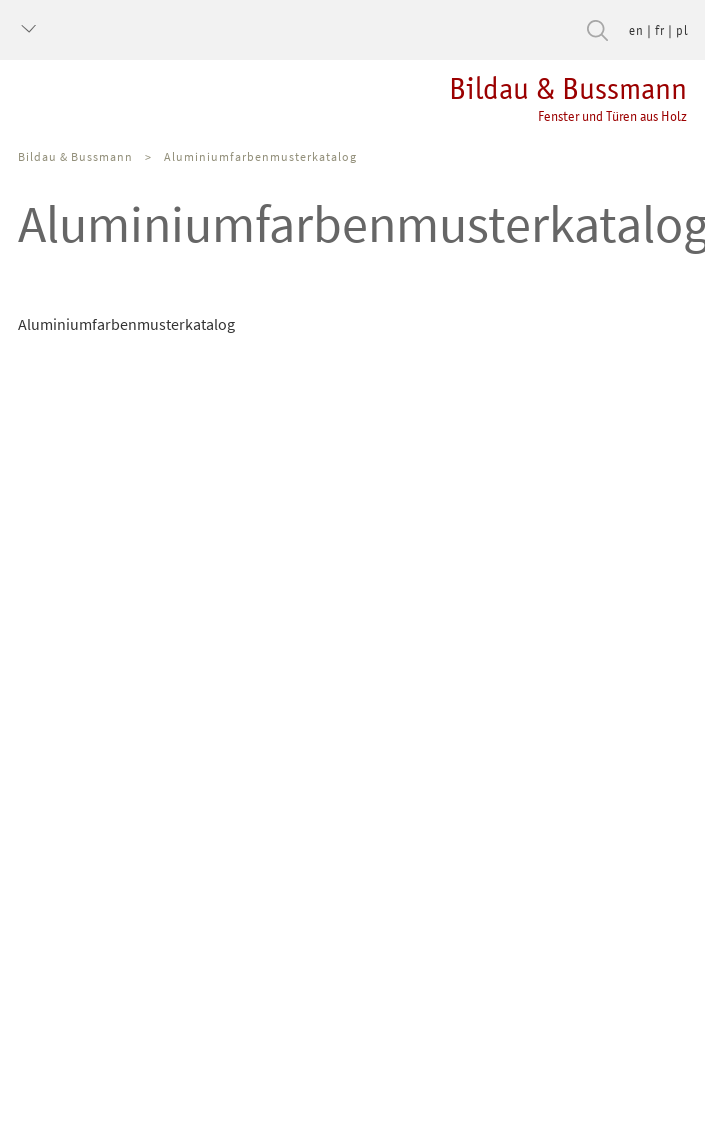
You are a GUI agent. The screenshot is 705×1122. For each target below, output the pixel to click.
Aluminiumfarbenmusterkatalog (260, 156)
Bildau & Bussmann (75, 156)
